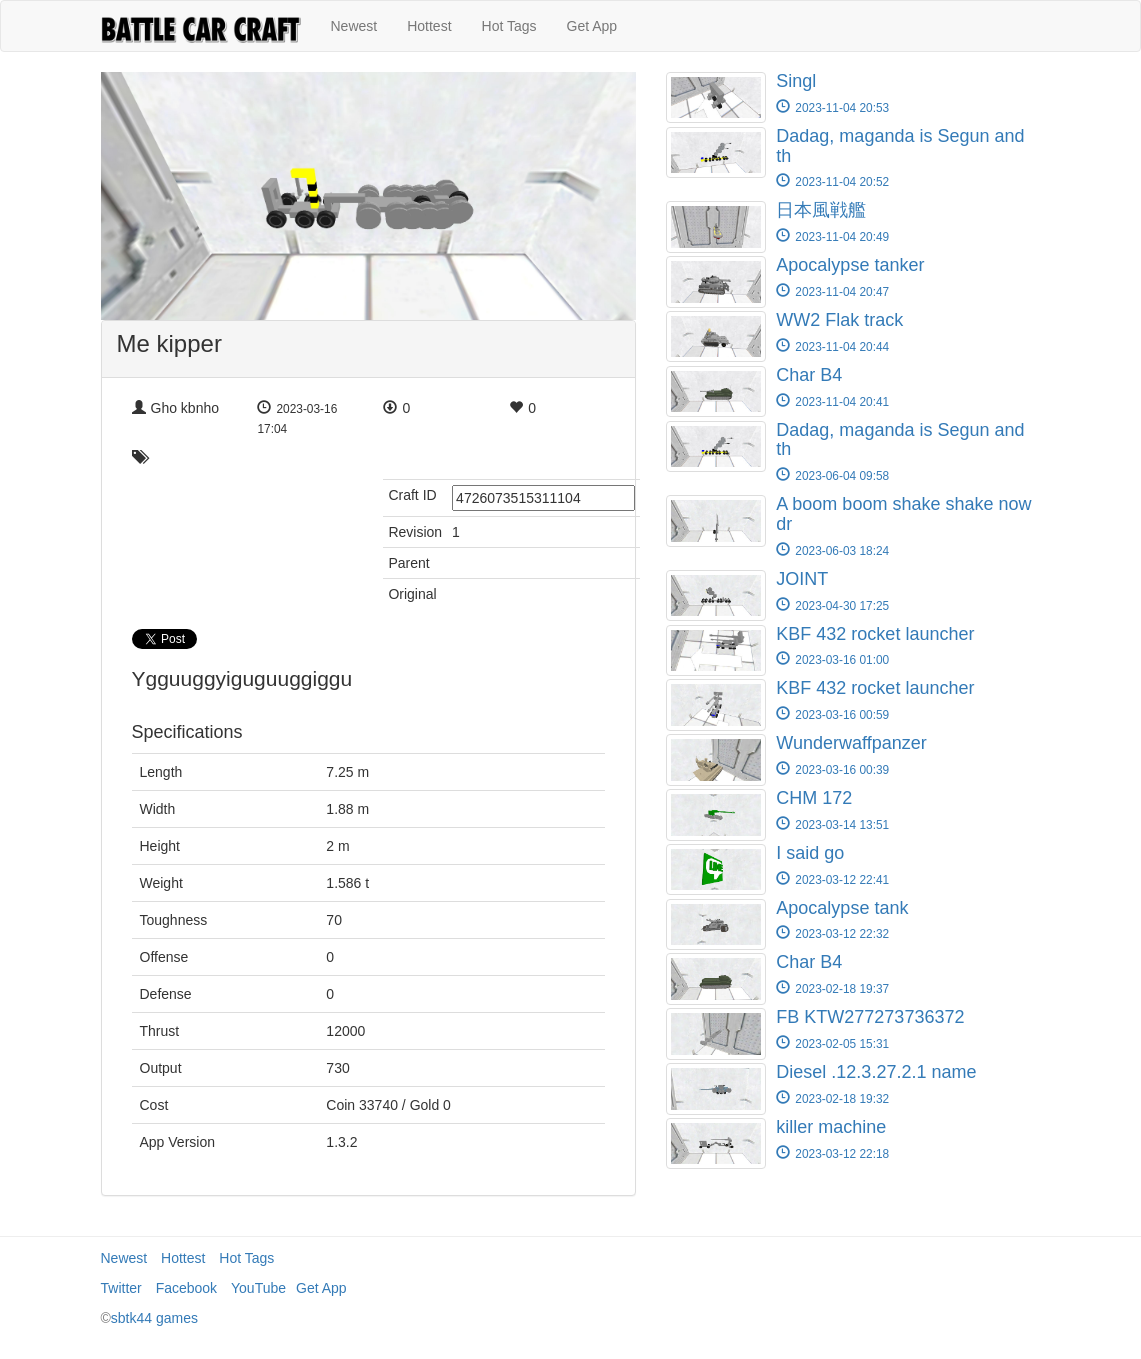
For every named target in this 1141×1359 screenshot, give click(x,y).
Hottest (429, 26)
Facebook (186, 1288)
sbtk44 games (154, 1318)
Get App (592, 26)
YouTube (258, 1288)
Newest (354, 26)
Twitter (121, 1288)
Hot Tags (509, 26)
